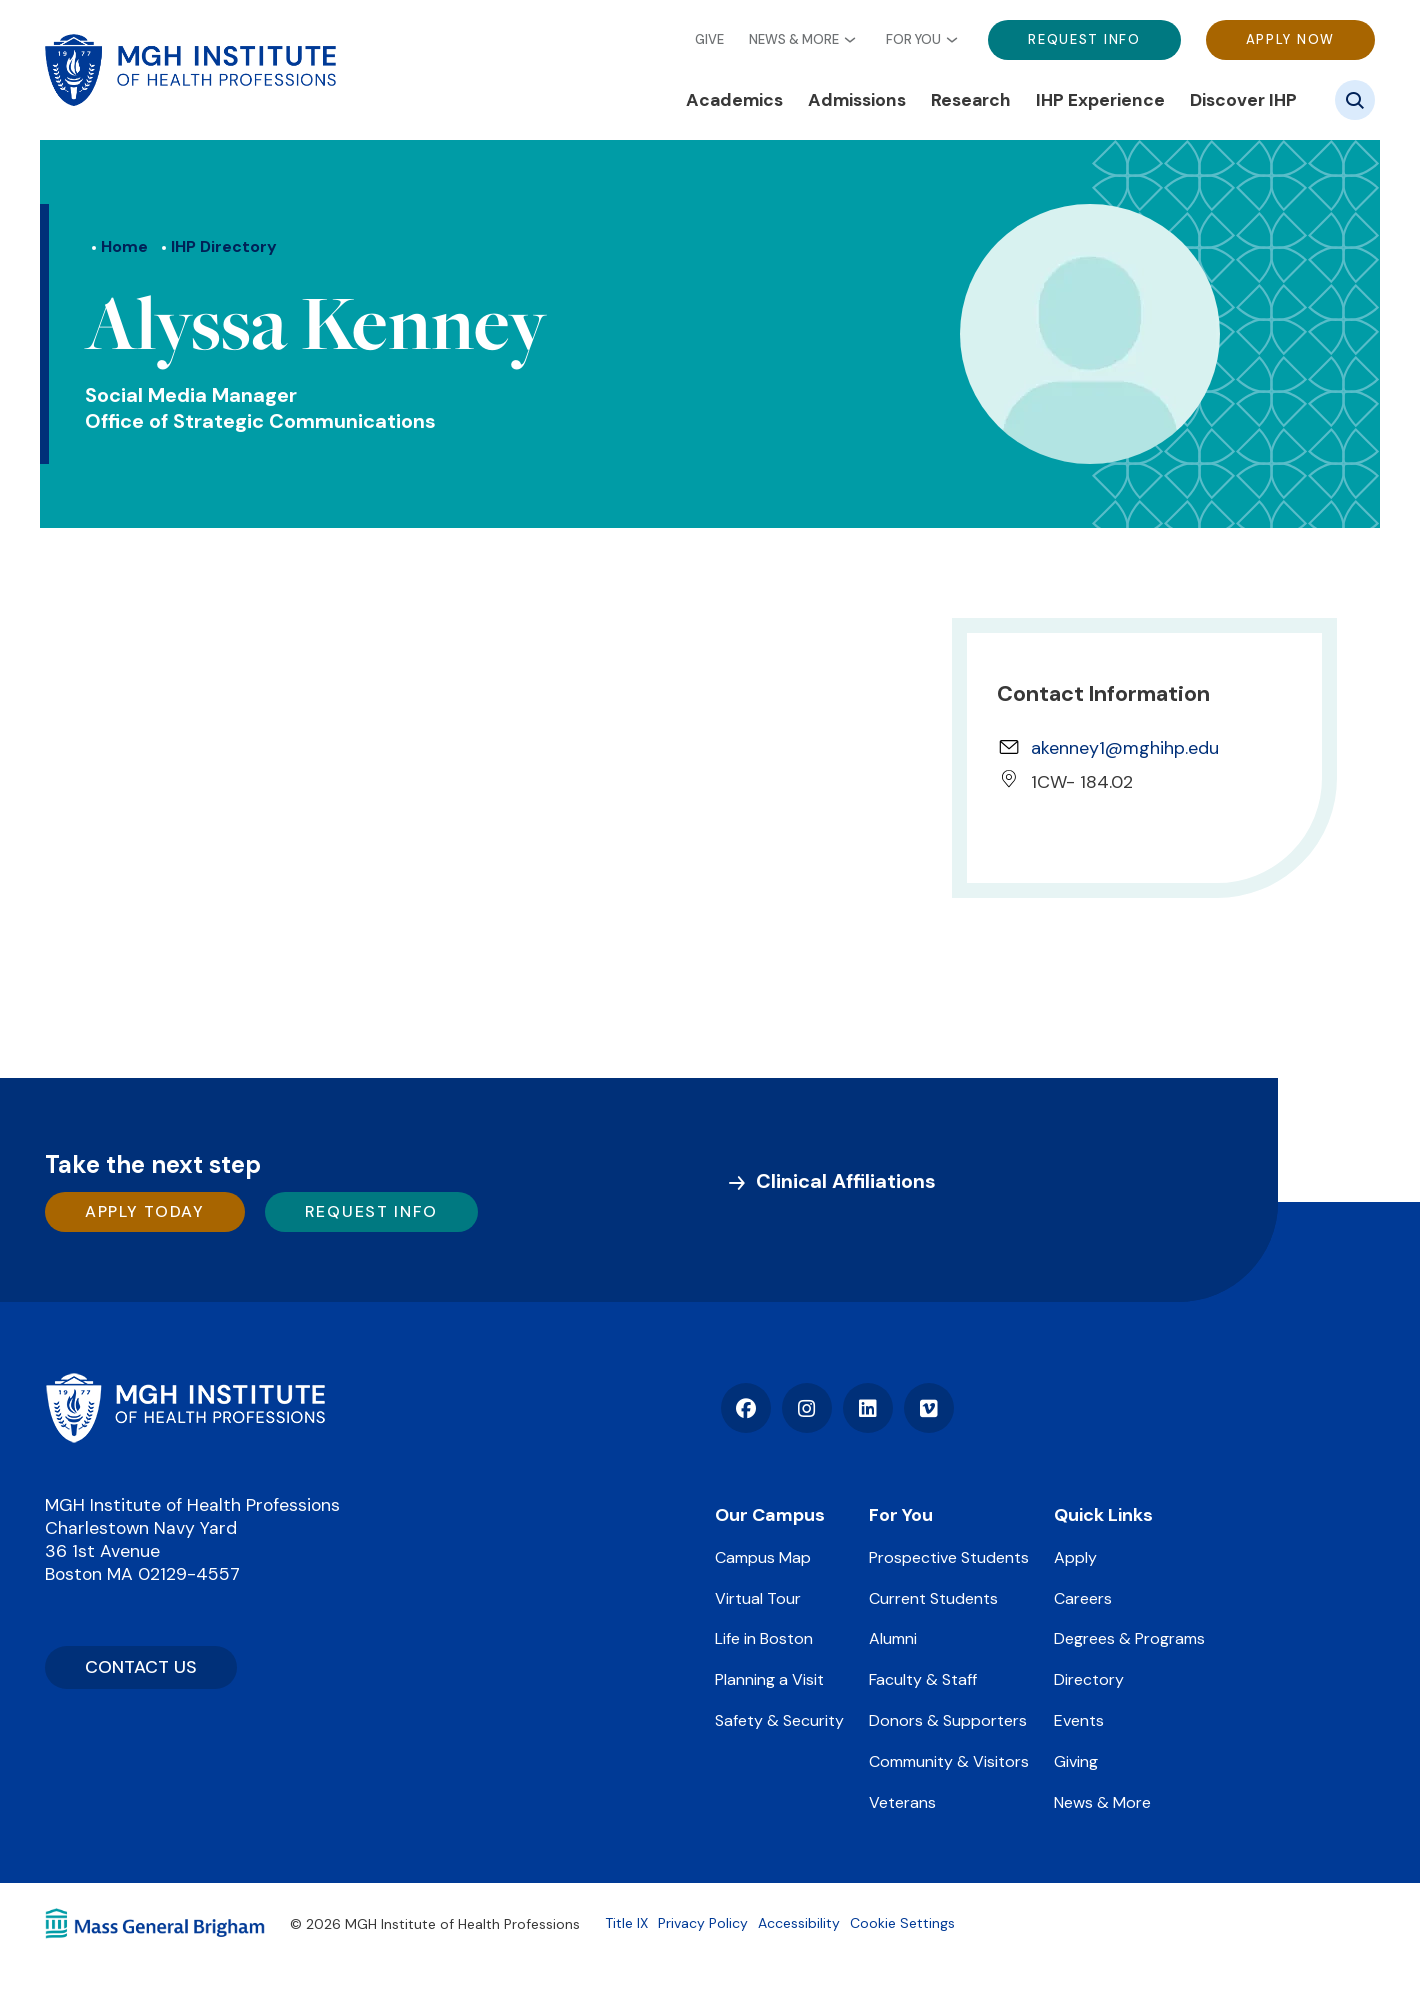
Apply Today (145, 1211)
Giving (1076, 1761)
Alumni (893, 1638)
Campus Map (763, 1557)
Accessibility (799, 1923)
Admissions (857, 100)
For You (913, 40)
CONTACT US (141, 1667)
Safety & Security (779, 1720)
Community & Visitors (949, 1761)
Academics (734, 100)
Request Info (1084, 39)
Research (971, 100)
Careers (1083, 1598)
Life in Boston (764, 1638)
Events (1079, 1720)
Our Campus (770, 1515)
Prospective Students (949, 1557)
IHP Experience (1100, 100)
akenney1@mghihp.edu (1125, 748)
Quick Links (1103, 1515)
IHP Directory (224, 246)
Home (124, 246)
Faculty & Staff (923, 1679)
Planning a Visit (769, 1679)
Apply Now (1290, 39)
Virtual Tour (758, 1598)
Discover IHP (1243, 100)
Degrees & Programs (1129, 1638)
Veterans (902, 1802)
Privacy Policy (703, 1923)
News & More (794, 40)
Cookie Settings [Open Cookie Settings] (902, 1923)
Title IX (626, 1923)
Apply (1075, 1557)
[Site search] (1355, 100)
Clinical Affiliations (846, 1181)
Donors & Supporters (948, 1720)
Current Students (933, 1598)
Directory (1089, 1679)
